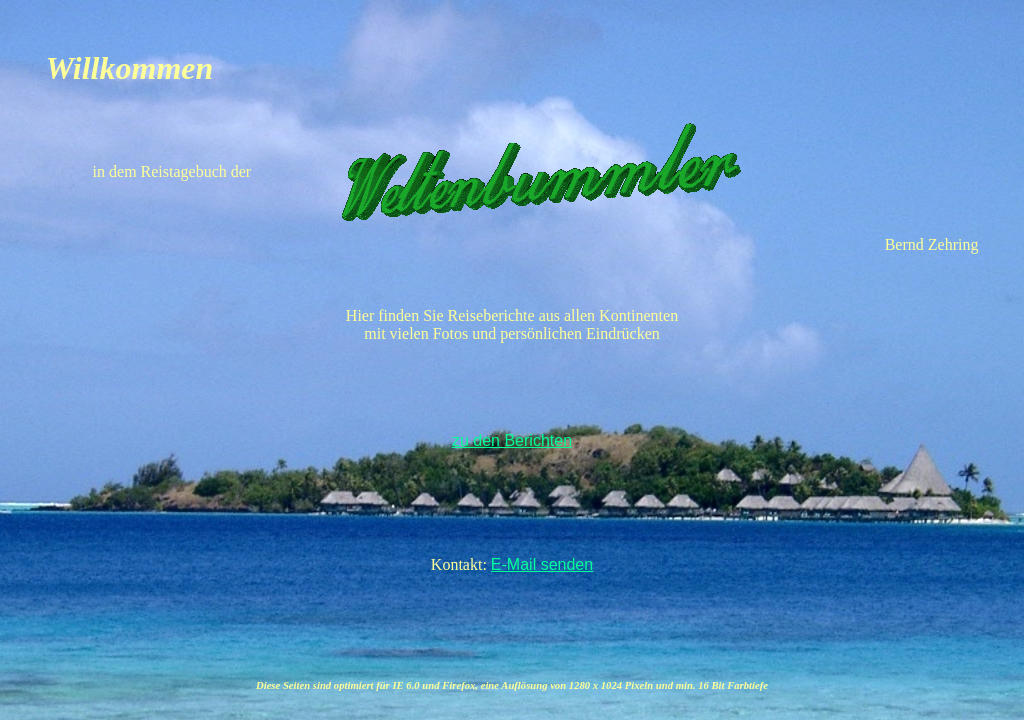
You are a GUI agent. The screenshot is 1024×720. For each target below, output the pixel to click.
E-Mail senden (542, 564)
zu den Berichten (512, 440)
